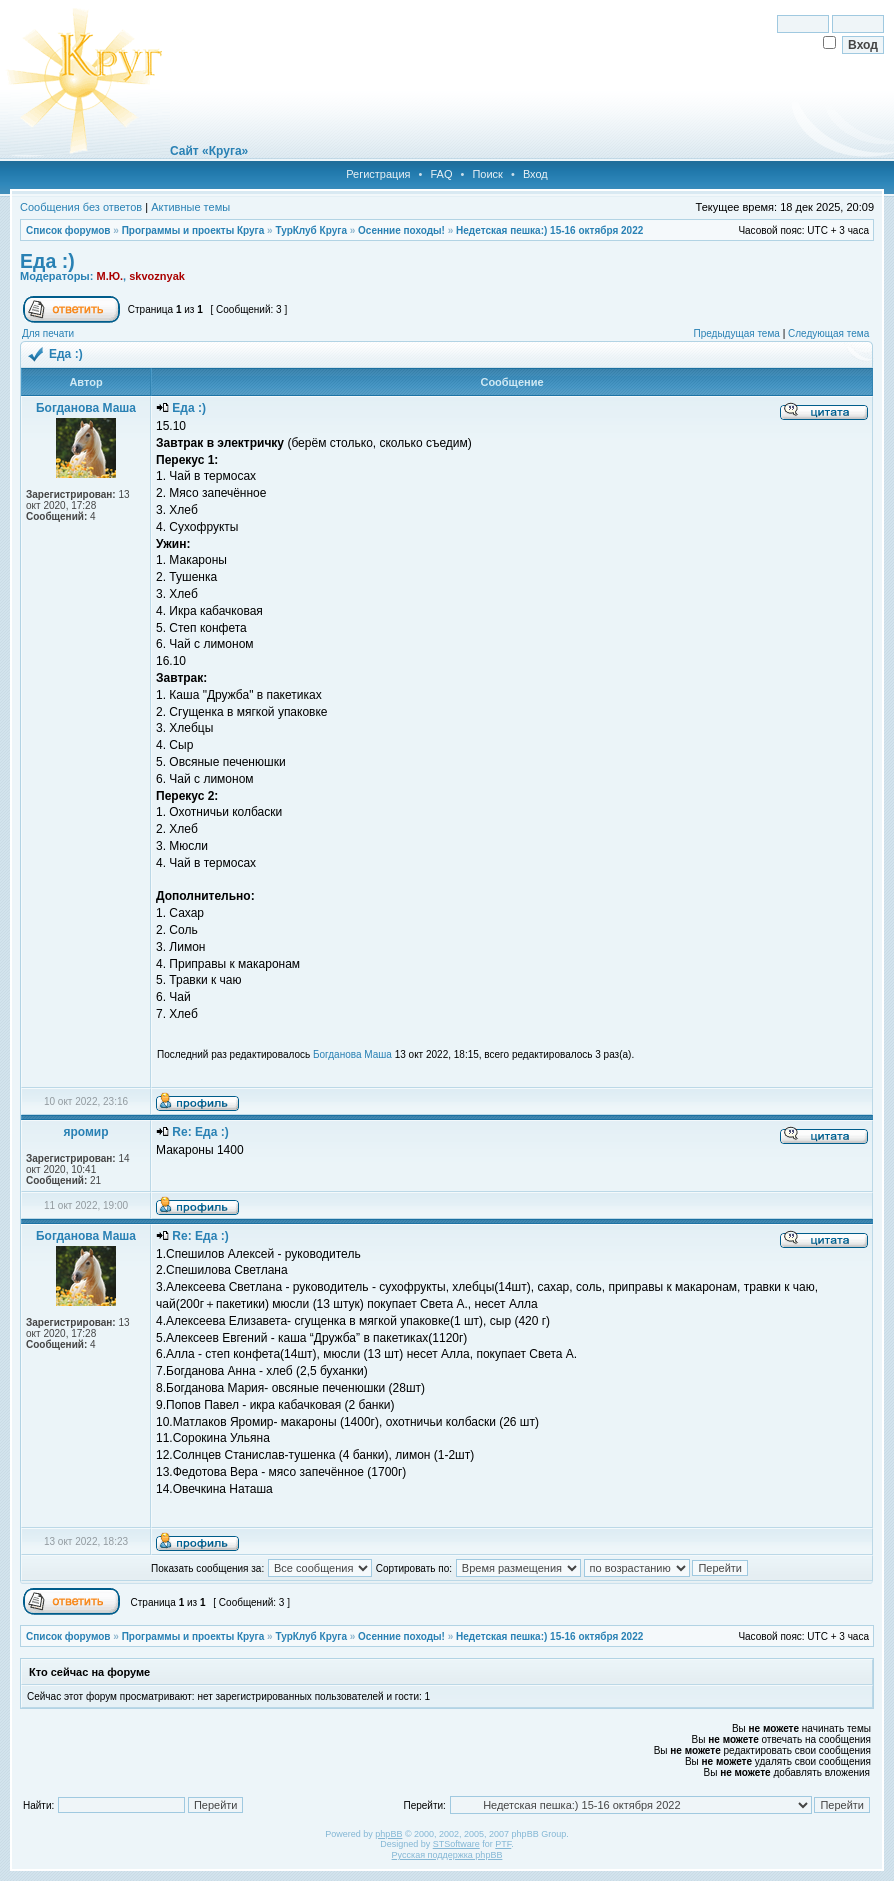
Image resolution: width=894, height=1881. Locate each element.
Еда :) (47, 261)
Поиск (487, 174)
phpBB (388, 1834)
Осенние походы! (401, 230)
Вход (535, 174)
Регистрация (378, 174)
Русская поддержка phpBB (447, 1855)
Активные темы (190, 207)
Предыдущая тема (736, 333)
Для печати (48, 333)
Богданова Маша (352, 1054)
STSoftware (456, 1844)
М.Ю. (109, 276)
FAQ (441, 174)
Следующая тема (828, 333)
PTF (503, 1844)
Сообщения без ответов (81, 207)
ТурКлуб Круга (310, 230)
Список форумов (68, 230)
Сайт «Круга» (209, 151)
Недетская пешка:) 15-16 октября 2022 (549, 230)
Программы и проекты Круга (193, 230)
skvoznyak (157, 276)
